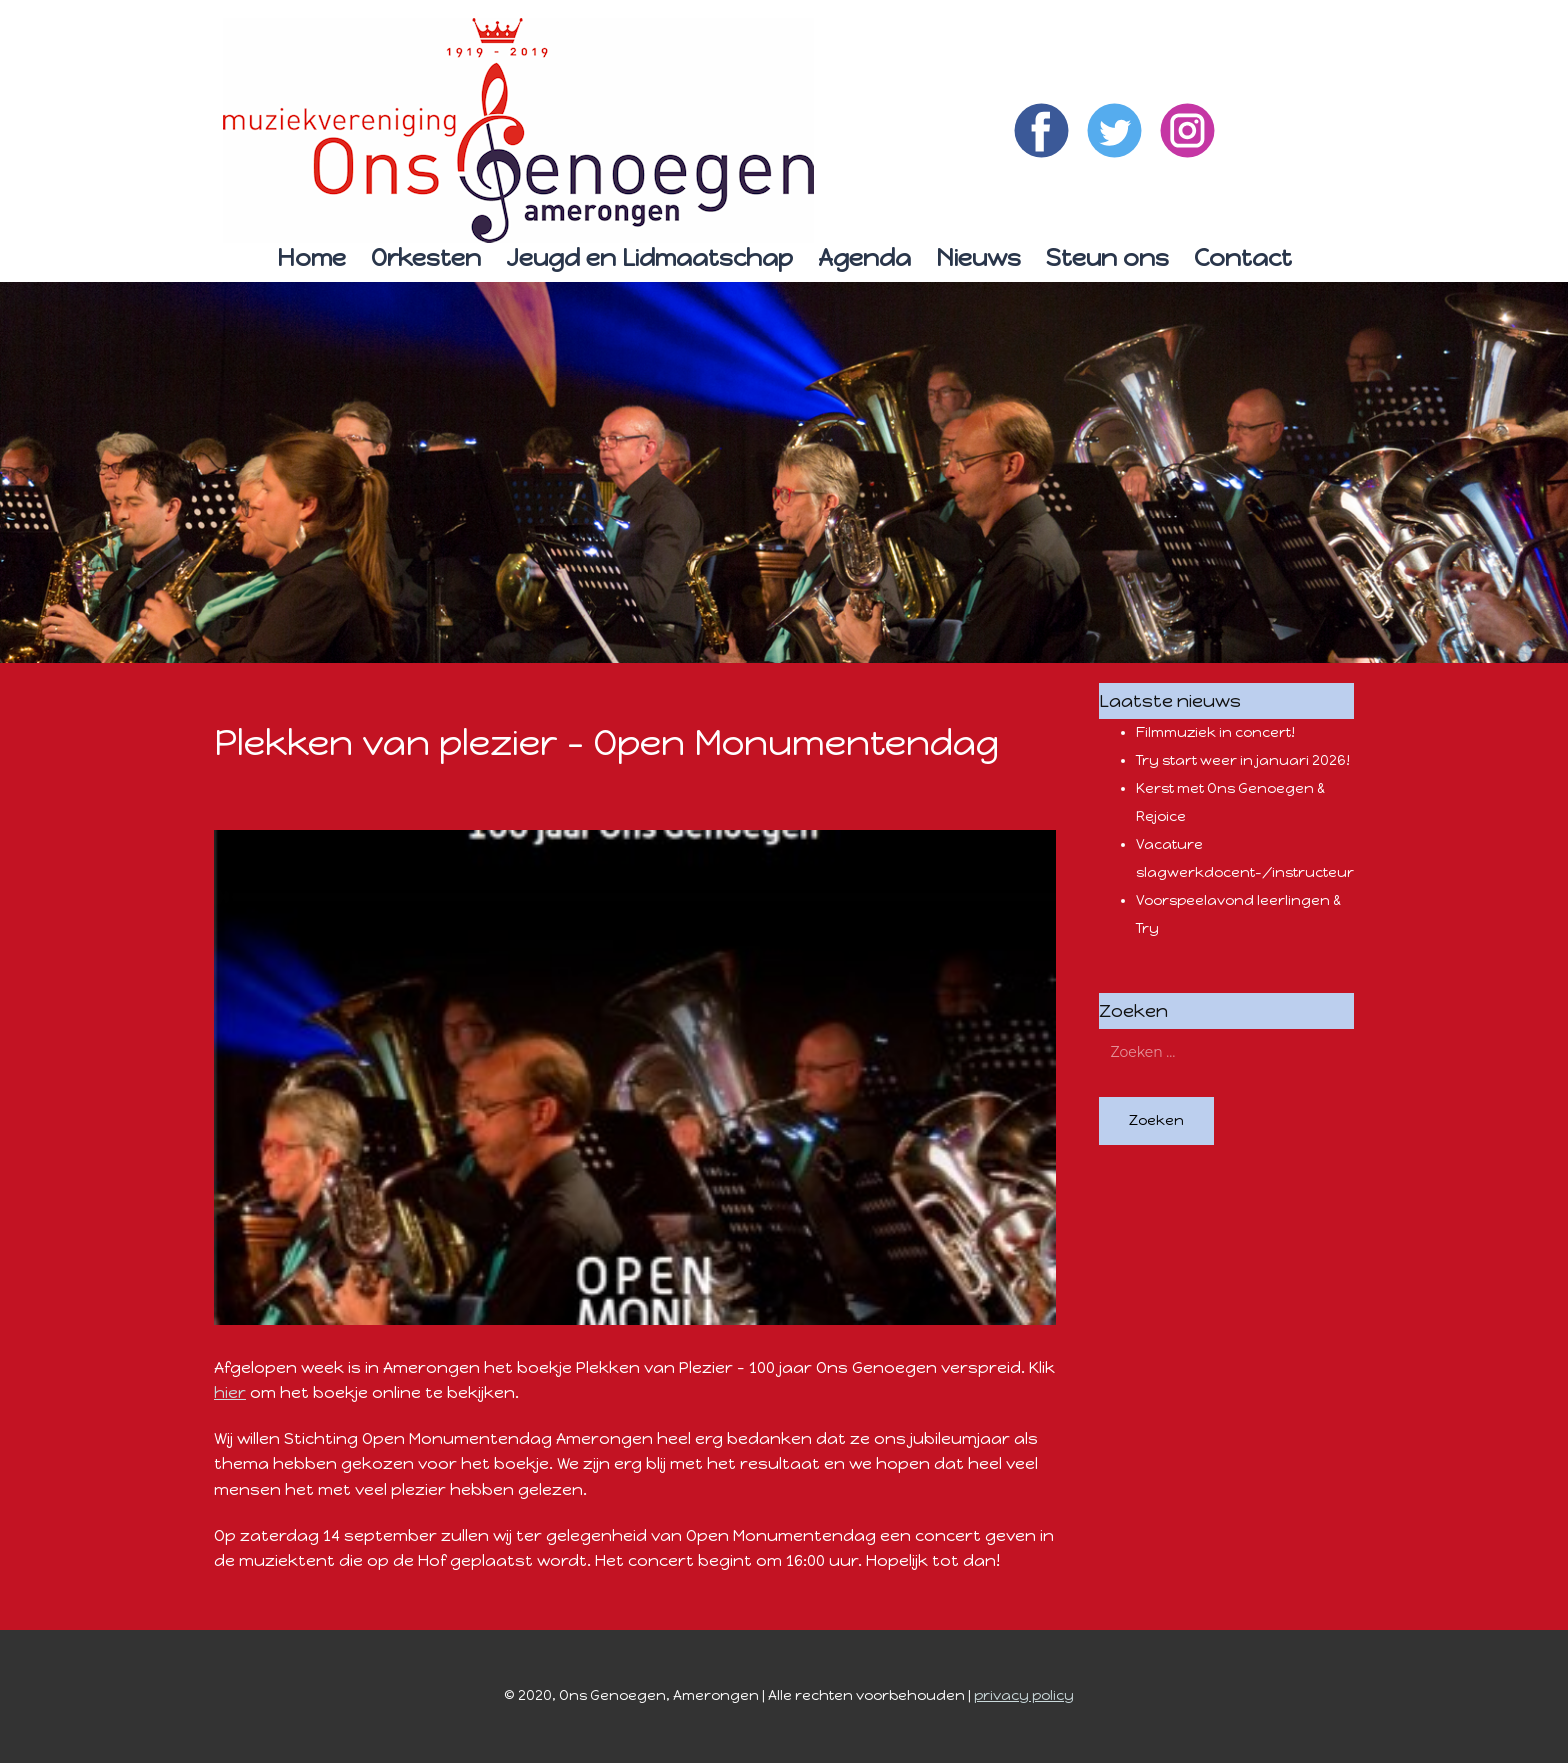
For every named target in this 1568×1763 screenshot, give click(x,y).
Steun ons (1107, 257)
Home (311, 257)
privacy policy (1024, 1695)
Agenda (864, 257)
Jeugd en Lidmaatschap (649, 257)
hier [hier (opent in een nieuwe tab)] (230, 1392)
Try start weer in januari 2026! (1243, 760)
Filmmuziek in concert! (1215, 732)
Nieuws (978, 257)
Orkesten (426, 257)
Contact (1243, 257)
